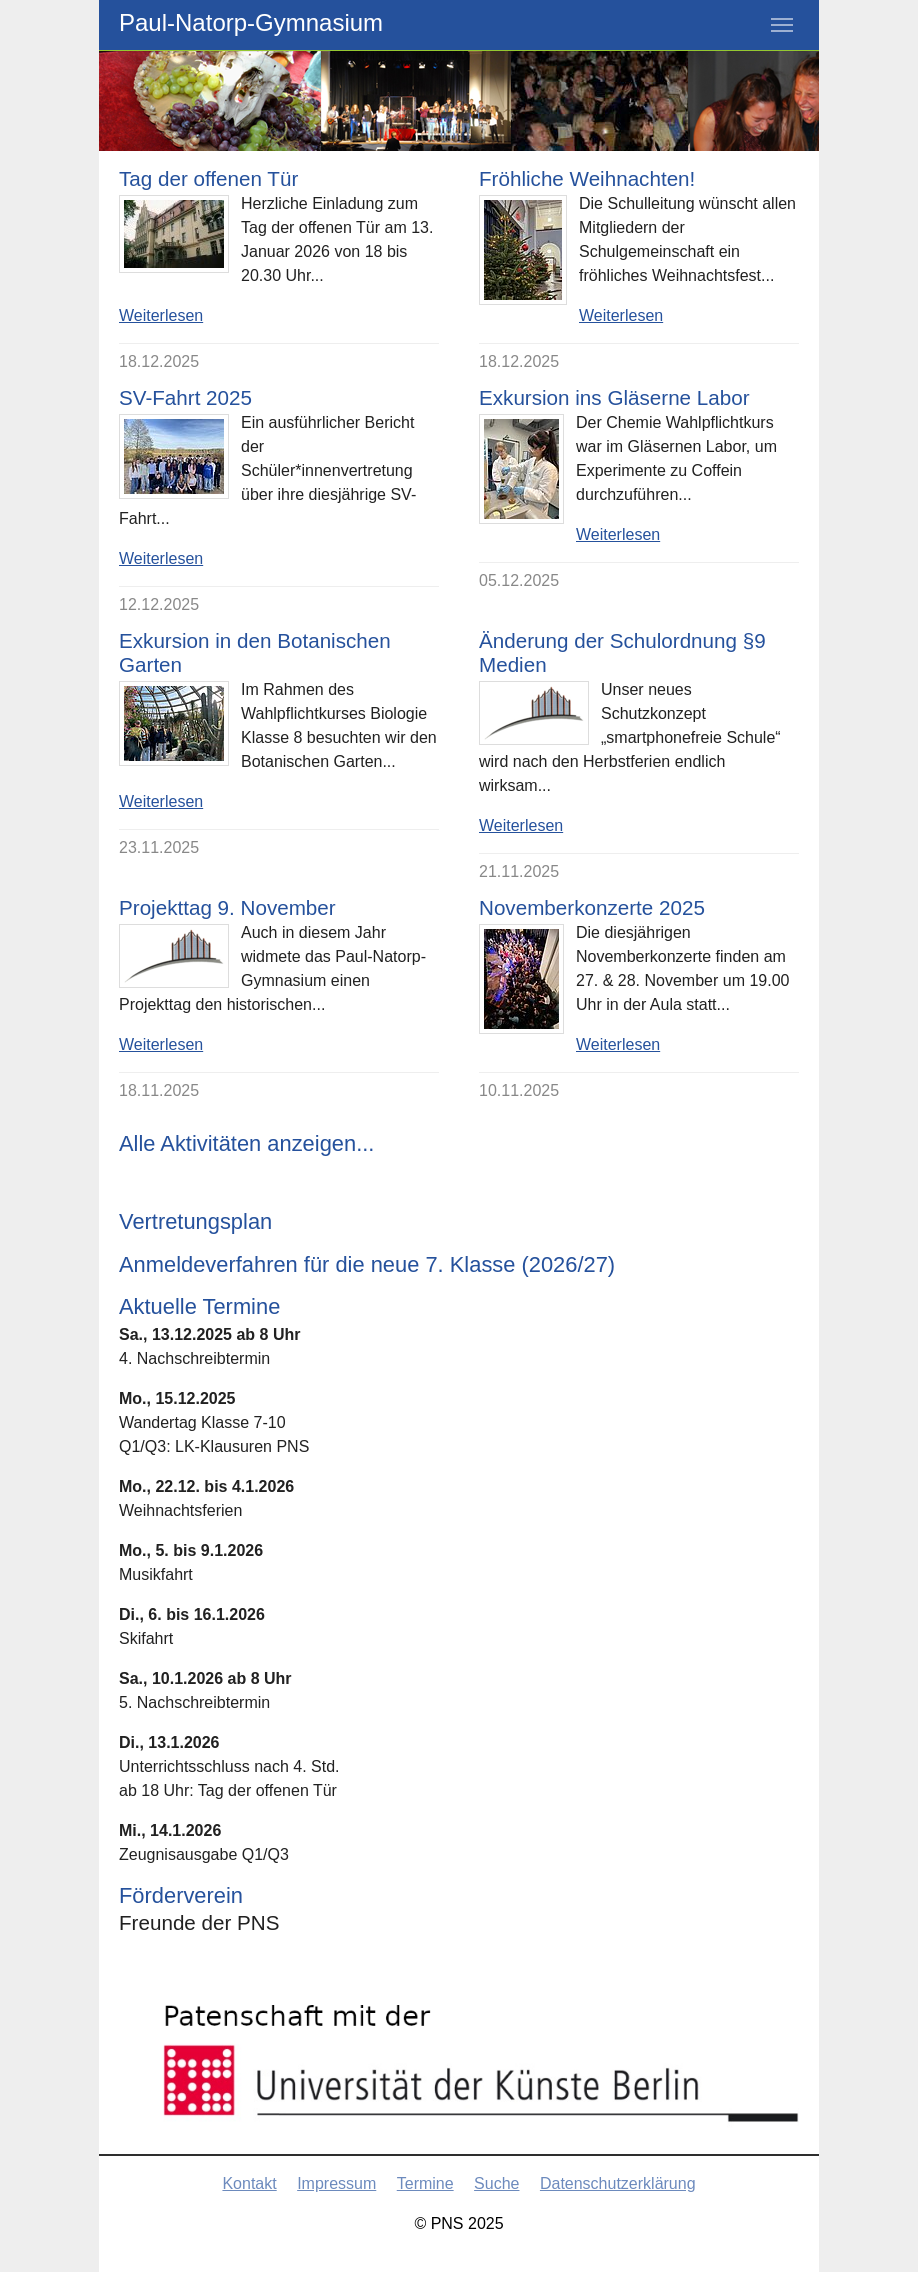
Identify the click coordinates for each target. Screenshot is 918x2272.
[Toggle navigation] (782, 25)
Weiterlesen (161, 315)
